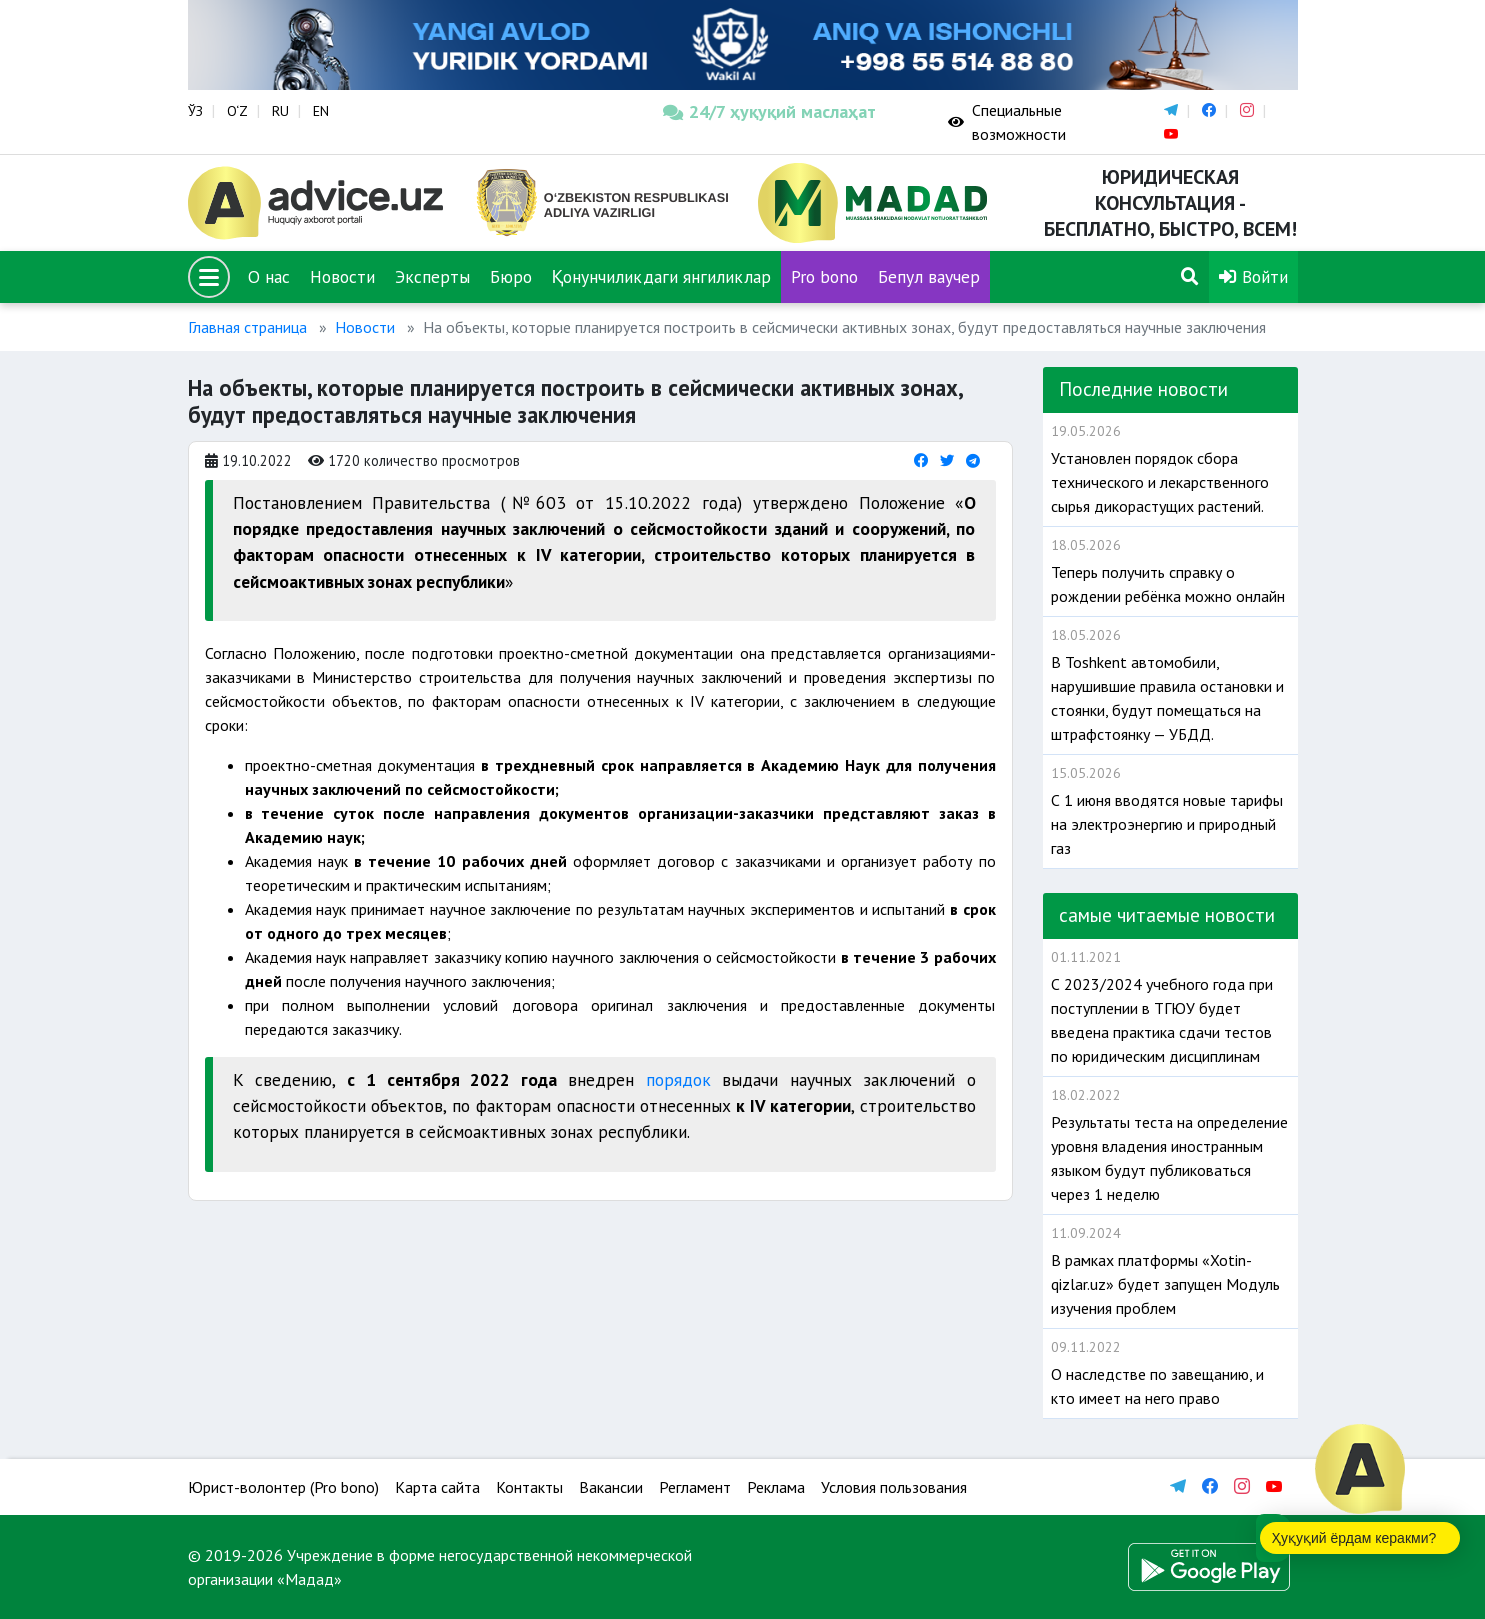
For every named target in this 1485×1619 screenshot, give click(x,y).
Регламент (695, 1487)
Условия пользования (894, 1487)
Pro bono (824, 276)
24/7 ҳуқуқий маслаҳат (769, 111)
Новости (342, 276)
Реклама (776, 1487)
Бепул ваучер (929, 276)
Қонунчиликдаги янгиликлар (662, 276)
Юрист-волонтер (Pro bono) (283, 1487)
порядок (678, 1079)
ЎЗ (195, 111)
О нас (269, 276)
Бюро (511, 276)
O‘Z (237, 111)
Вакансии (611, 1487)
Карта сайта (437, 1487)
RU (280, 111)
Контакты (529, 1487)
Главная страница (247, 327)
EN (321, 111)
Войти (1253, 276)
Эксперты (432, 276)
